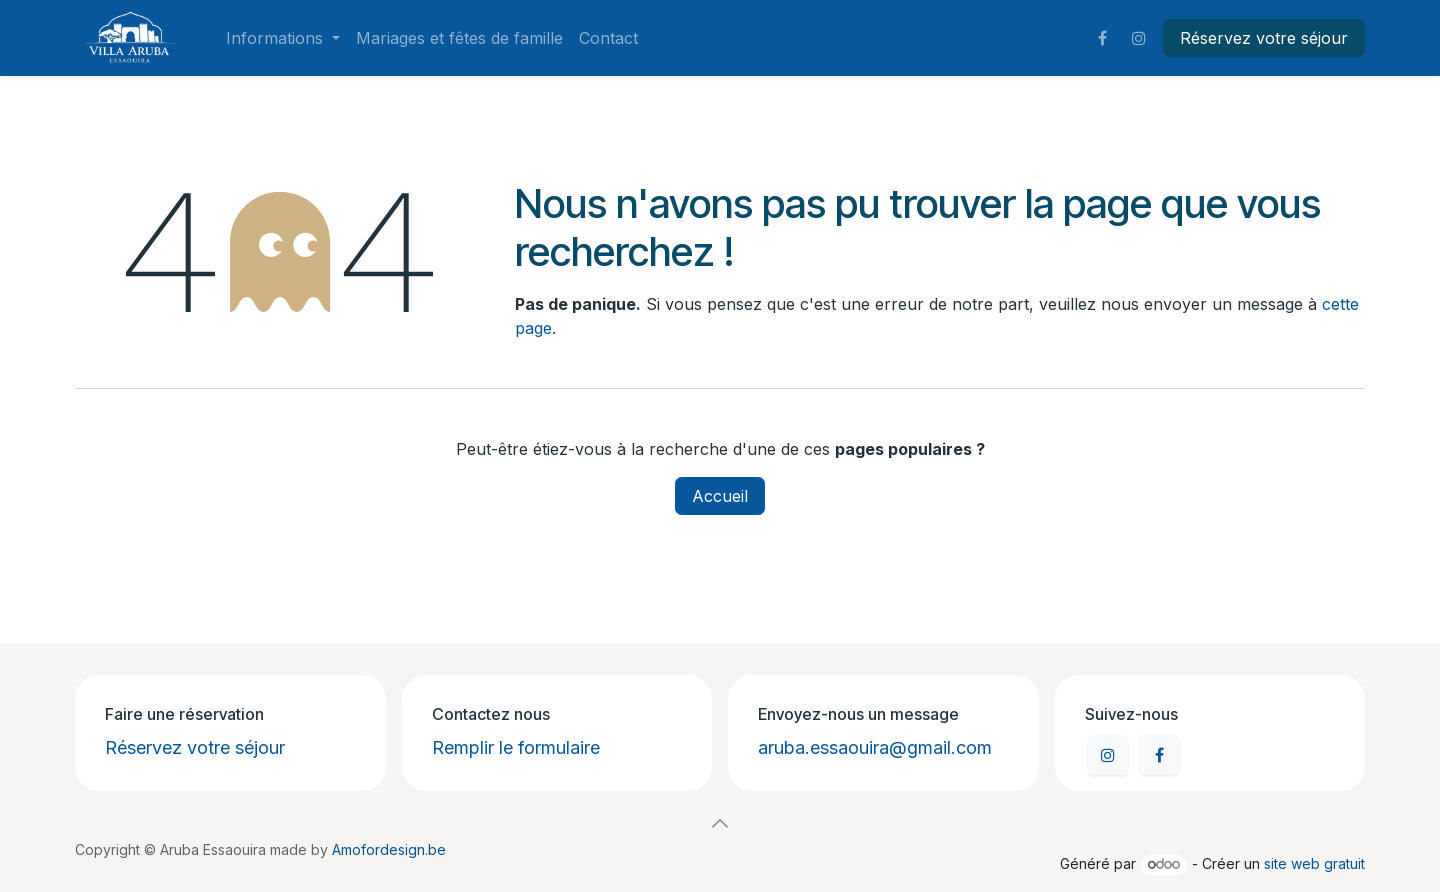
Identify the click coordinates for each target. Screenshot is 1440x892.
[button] (720, 823)
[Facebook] (1102, 38)
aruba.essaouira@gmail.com (875, 747)
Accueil (720, 496)
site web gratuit (1314, 863)
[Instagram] (1139, 38)
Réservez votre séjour (1264, 38)
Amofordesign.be (389, 849)
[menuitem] (283, 38)
